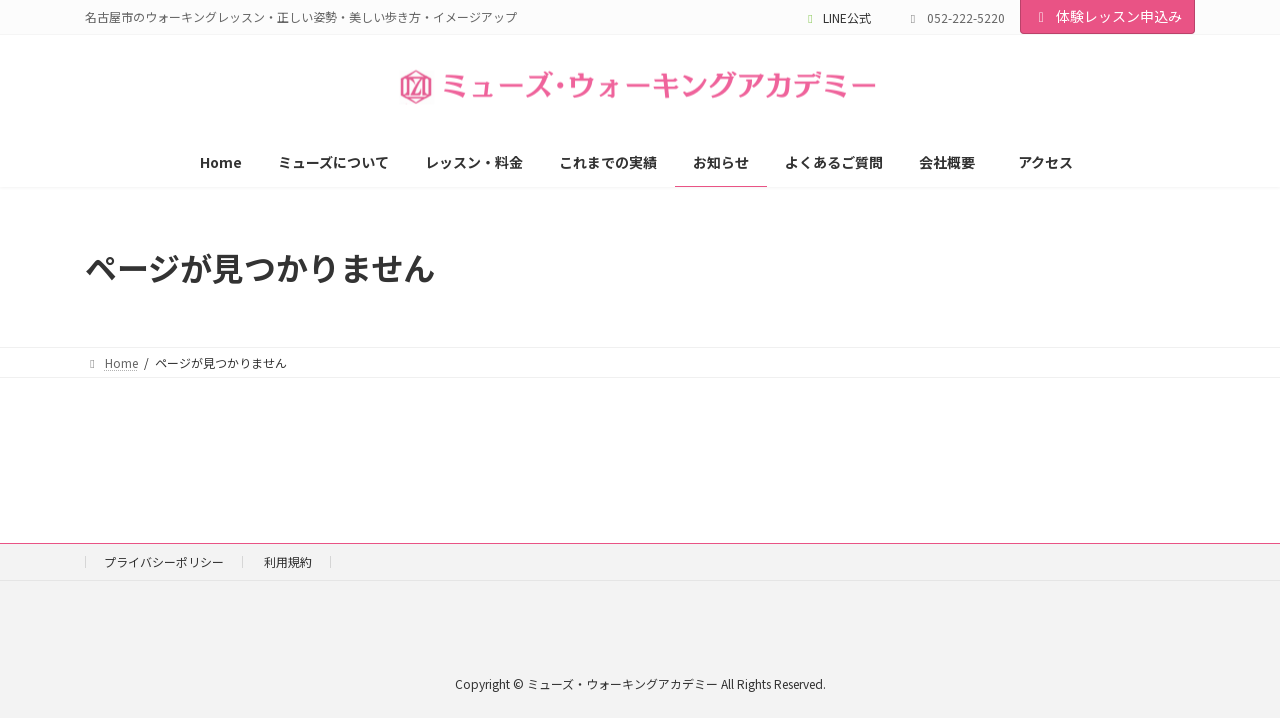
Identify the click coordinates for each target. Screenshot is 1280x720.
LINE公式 (837, 17)
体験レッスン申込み (1108, 16)
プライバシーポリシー (164, 561)
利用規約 (288, 561)
